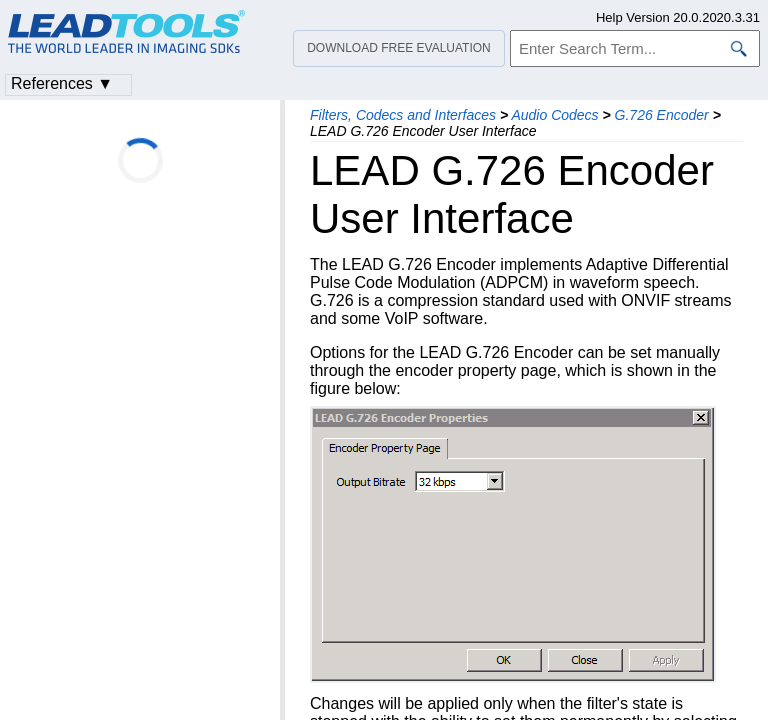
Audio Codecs (554, 115)
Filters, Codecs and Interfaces (403, 115)
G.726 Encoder (662, 115)
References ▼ (62, 83)
